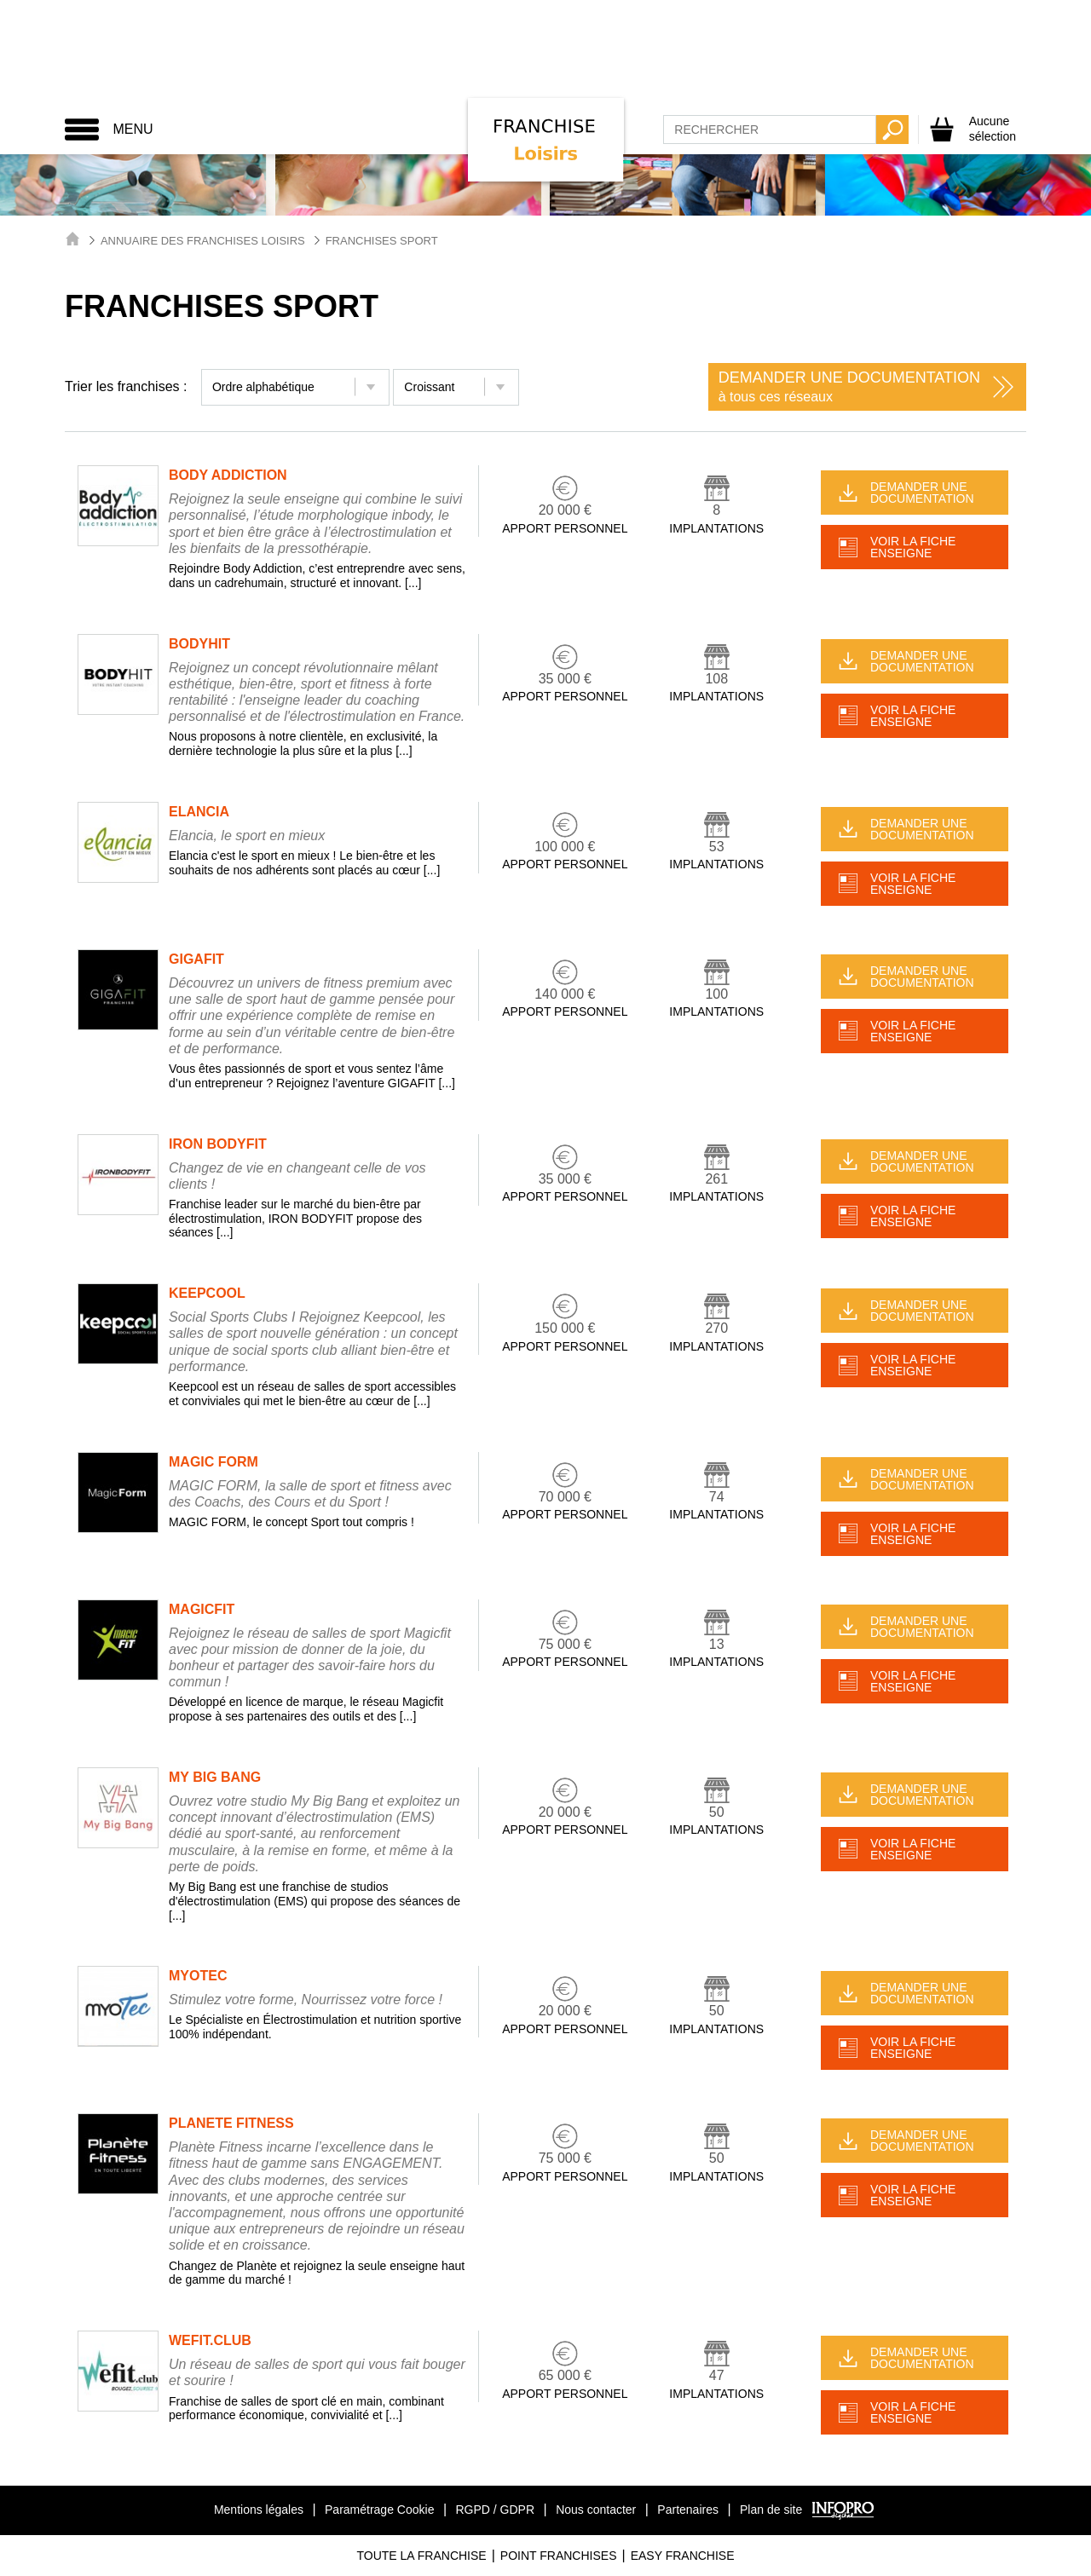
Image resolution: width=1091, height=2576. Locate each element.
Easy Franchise (683, 2555)
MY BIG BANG (215, 1777)
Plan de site (771, 2509)
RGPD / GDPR (494, 2509)
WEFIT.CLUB (210, 2340)
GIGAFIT (196, 959)
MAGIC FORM (213, 1462)
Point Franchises (558, 2555)
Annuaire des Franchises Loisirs (203, 240)
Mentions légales (258, 2509)
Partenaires (688, 2509)
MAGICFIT (201, 1609)
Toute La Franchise (421, 2555)
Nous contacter (596, 2509)
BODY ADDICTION (228, 475)
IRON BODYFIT (218, 1144)
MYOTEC (198, 1975)
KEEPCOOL (207, 1293)
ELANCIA (199, 811)
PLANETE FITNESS (231, 2123)
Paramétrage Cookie (379, 2509)
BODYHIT (199, 644)
